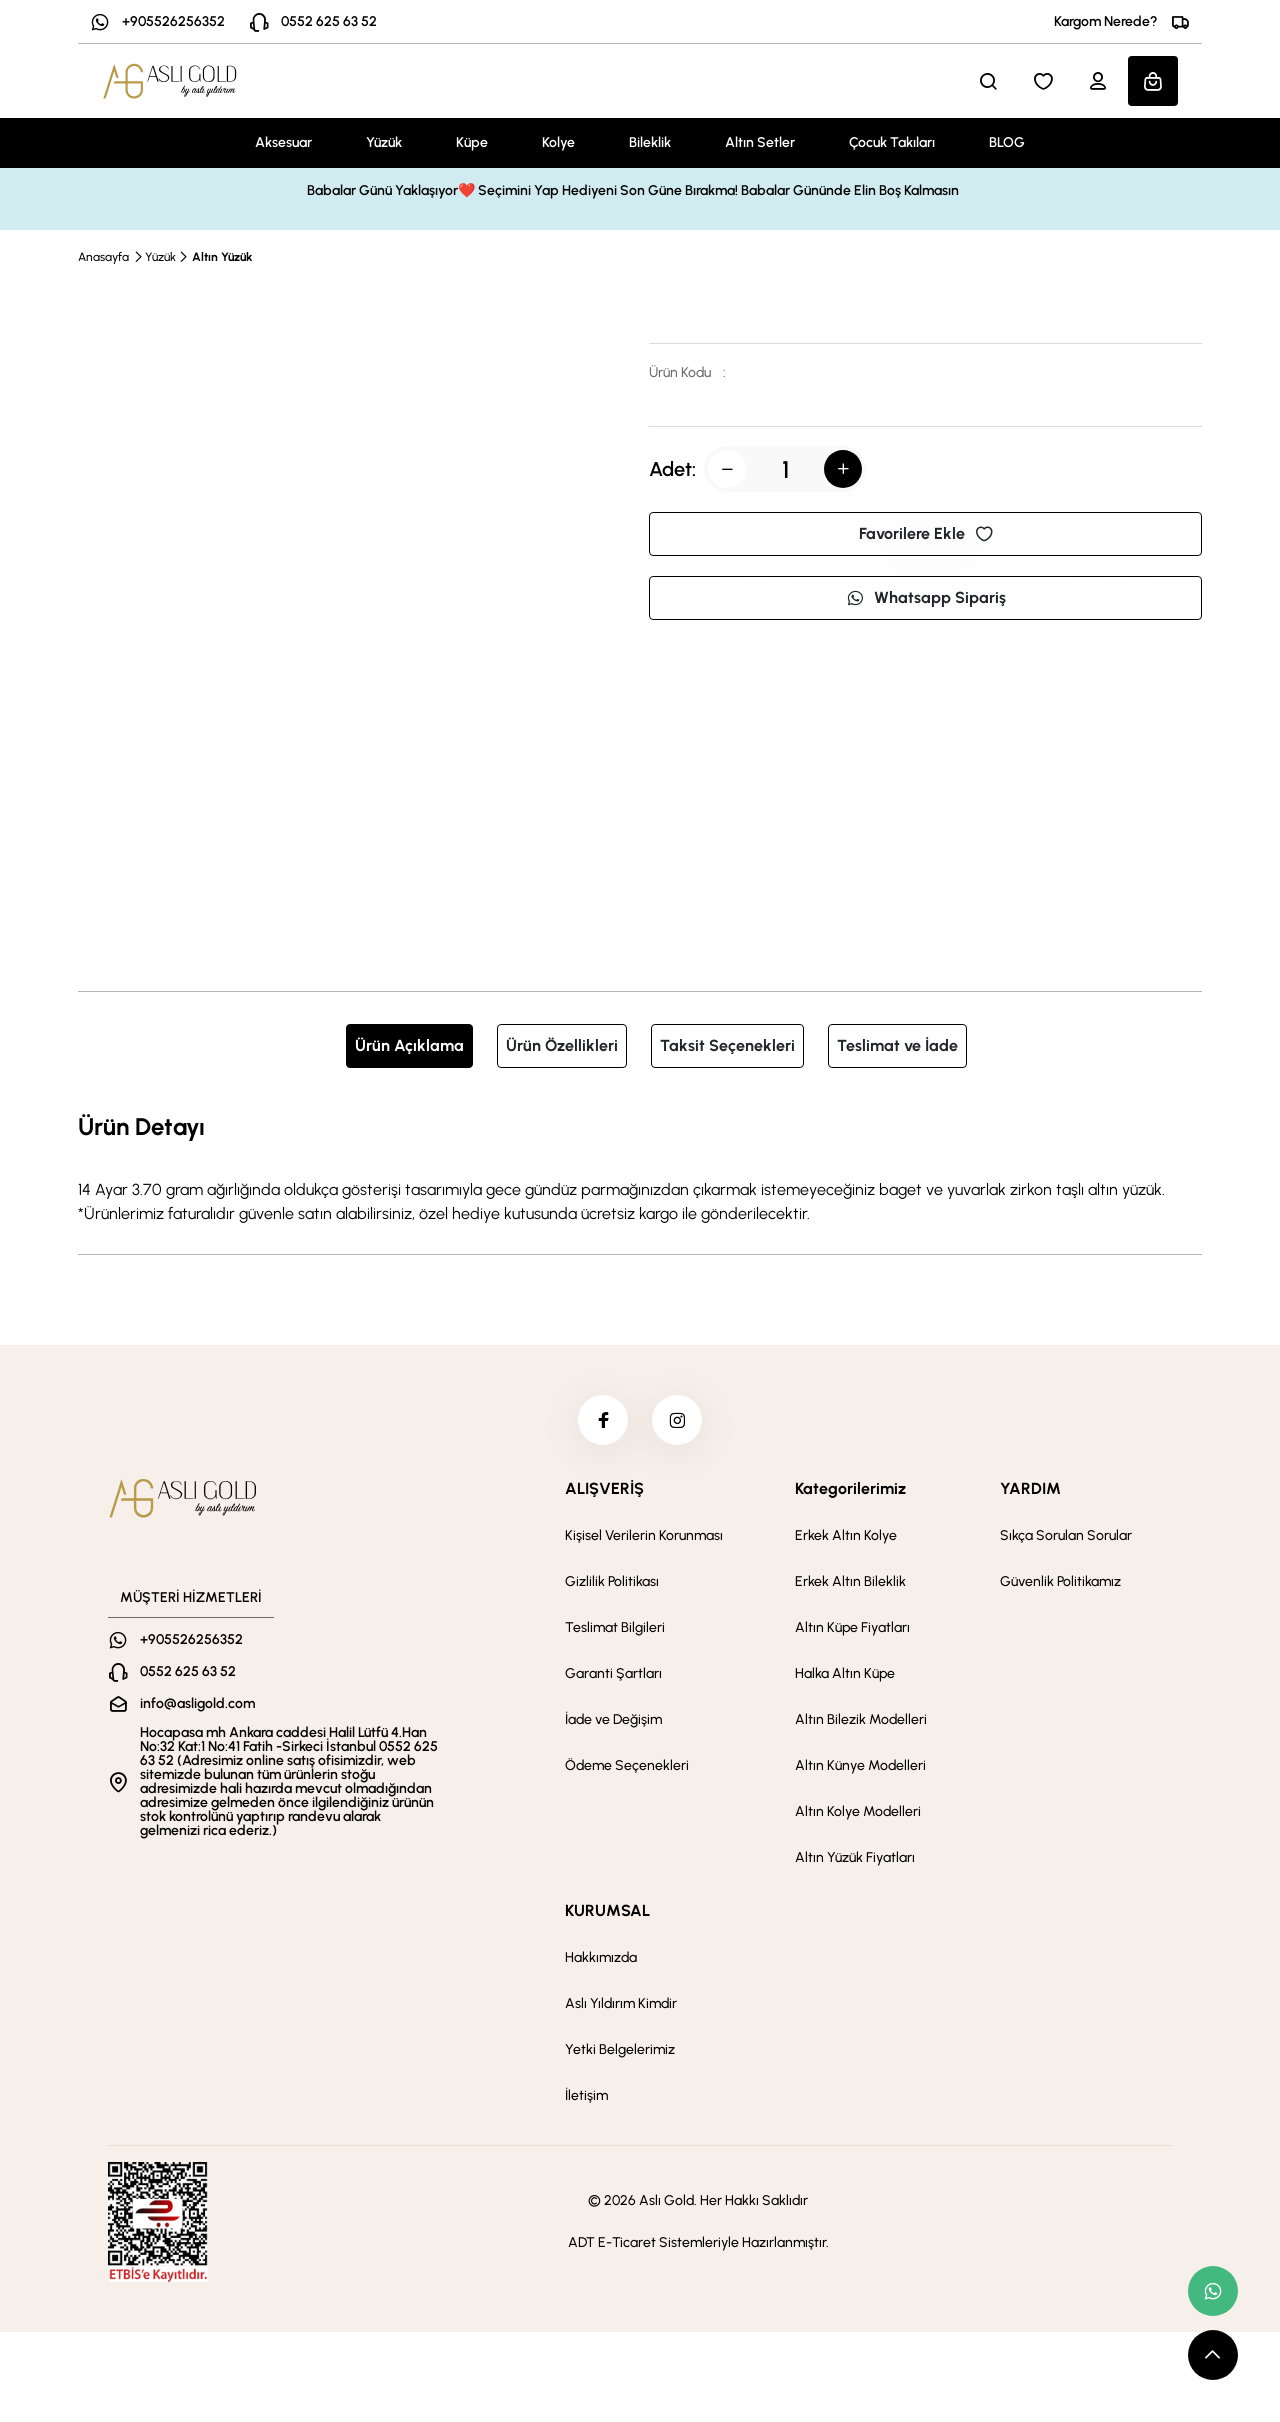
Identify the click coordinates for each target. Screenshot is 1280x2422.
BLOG (1007, 142)
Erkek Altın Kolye (846, 1535)
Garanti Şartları (613, 1673)
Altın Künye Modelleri (860, 1765)
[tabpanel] (640, 1167)
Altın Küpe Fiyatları (852, 1627)
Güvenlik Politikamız (1060, 1581)
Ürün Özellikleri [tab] (562, 1045)
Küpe (472, 142)
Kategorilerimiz (850, 1488)
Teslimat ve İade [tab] (897, 1045)
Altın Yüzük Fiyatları (855, 1857)
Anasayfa (103, 257)
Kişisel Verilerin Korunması (644, 1535)
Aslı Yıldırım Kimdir (621, 2003)
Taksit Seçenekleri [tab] (727, 1045)
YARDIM (1030, 1488)
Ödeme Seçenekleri (627, 1765)
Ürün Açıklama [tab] (409, 1045)
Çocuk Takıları (892, 142)
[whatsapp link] (1213, 2291)
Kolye (558, 142)
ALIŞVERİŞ (604, 1488)
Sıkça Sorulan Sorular (1066, 1535)
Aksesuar (283, 142)
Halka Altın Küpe (845, 1673)
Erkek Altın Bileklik (850, 1581)
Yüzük (384, 142)
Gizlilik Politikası (612, 1581)
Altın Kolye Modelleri (858, 1811)
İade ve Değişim (613, 1719)
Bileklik (650, 142)
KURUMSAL (607, 1910)
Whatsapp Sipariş (926, 597)
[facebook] (603, 1420)
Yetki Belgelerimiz (620, 2049)
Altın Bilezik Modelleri (861, 1719)
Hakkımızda (601, 1957)
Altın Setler (760, 142)
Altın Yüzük (222, 257)
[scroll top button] (1213, 2355)
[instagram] (677, 1420)
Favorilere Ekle (926, 533)
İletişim (586, 2095)
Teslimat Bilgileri (615, 1627)
